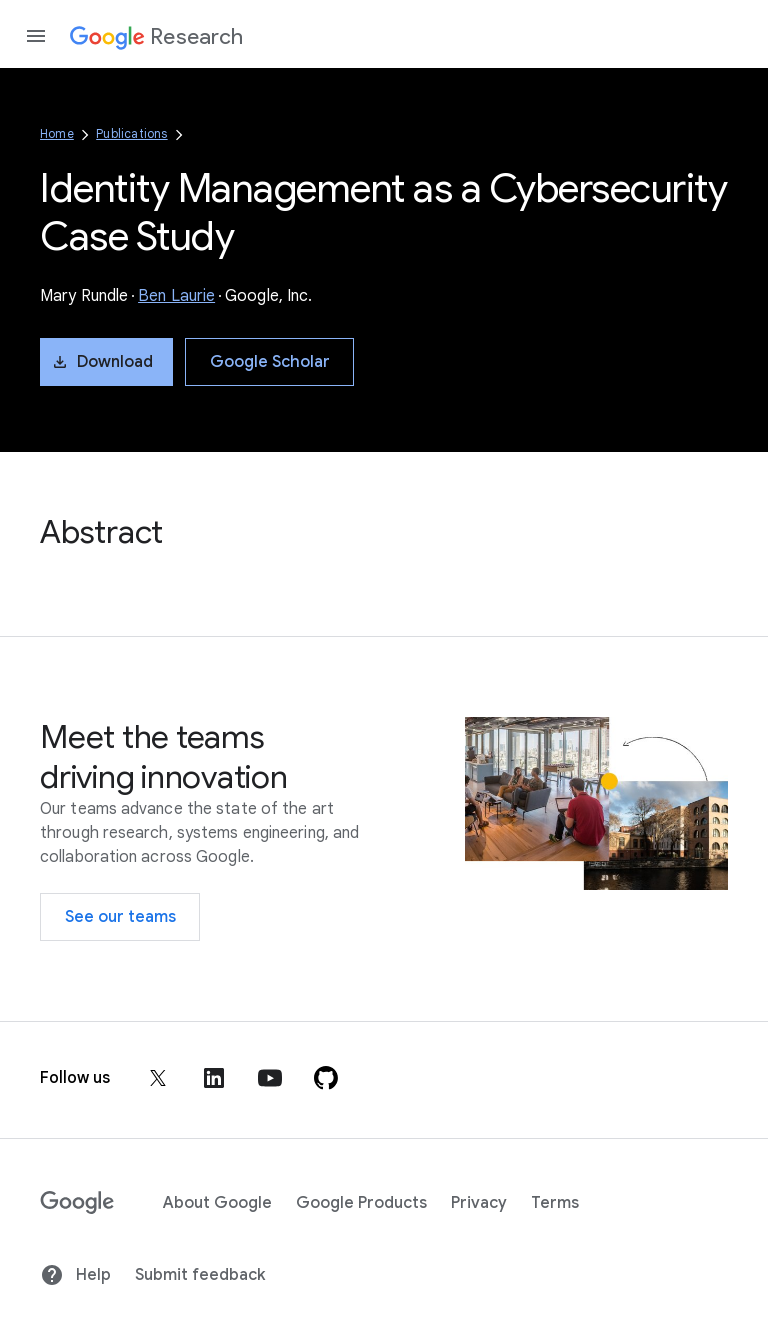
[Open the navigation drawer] (36, 36)
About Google (217, 1203)
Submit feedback (200, 1275)
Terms (555, 1203)
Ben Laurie (176, 296)
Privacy (479, 1203)
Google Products (361, 1203)
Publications (131, 133)
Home (57, 133)
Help (75, 1275)
